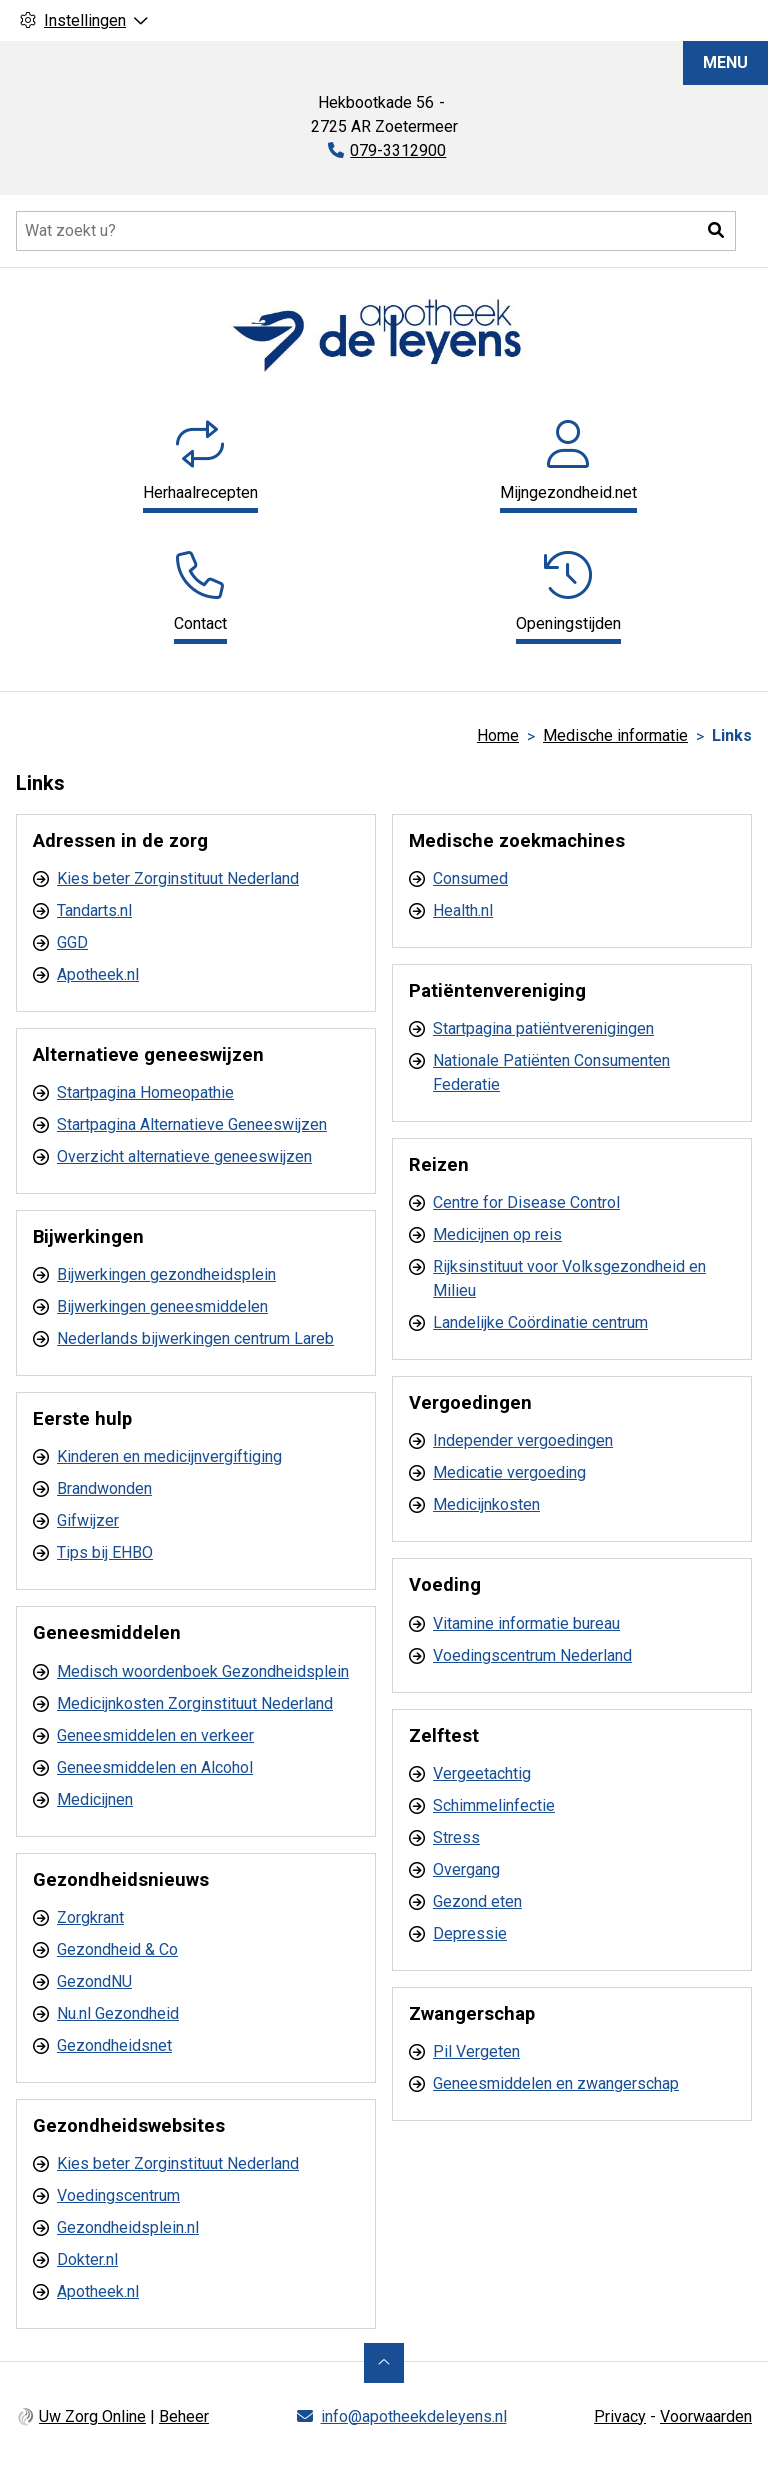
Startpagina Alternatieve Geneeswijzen (192, 1124)
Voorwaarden (706, 2416)
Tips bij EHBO (105, 1552)
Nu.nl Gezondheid (118, 2013)
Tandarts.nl (94, 910)
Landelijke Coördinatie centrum (540, 1322)
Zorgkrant (90, 1917)
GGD (72, 942)
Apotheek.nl (98, 974)
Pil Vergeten (476, 2051)
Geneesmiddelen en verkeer (155, 1735)
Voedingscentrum (118, 2195)
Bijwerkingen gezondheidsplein (166, 1274)
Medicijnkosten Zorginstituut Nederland (195, 1703)
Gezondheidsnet (114, 2045)
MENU (725, 62)
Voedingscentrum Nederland (532, 1655)
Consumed (470, 878)
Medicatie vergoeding (509, 1472)
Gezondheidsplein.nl (128, 2227)
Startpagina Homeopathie (145, 1092)
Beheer (184, 2416)
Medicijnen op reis (497, 1234)
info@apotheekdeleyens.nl (414, 2416)
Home (498, 735)
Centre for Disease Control (526, 1202)
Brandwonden (104, 1488)
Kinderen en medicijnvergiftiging (169, 1456)
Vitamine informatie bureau (526, 1623)
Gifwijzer (88, 1520)
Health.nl (463, 910)
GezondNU (94, 1981)
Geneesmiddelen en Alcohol (155, 1767)
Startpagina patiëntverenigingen (543, 1028)
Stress (456, 1837)
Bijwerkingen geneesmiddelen (162, 1306)
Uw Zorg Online (92, 2416)
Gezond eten (477, 1901)
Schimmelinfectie (494, 1805)
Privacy (620, 2416)
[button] (716, 231)
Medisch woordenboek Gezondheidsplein (203, 1671)
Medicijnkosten (486, 1504)
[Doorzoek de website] (376, 231)
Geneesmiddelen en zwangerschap (556, 2083)
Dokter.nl (87, 2259)
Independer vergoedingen (523, 1440)
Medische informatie (615, 735)
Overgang (466, 1869)
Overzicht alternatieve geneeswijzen (184, 1156)
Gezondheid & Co (117, 1949)
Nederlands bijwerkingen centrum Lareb (195, 1338)
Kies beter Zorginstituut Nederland (178, 878)
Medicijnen (95, 1799)
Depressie (470, 1933)
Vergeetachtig (482, 1773)
